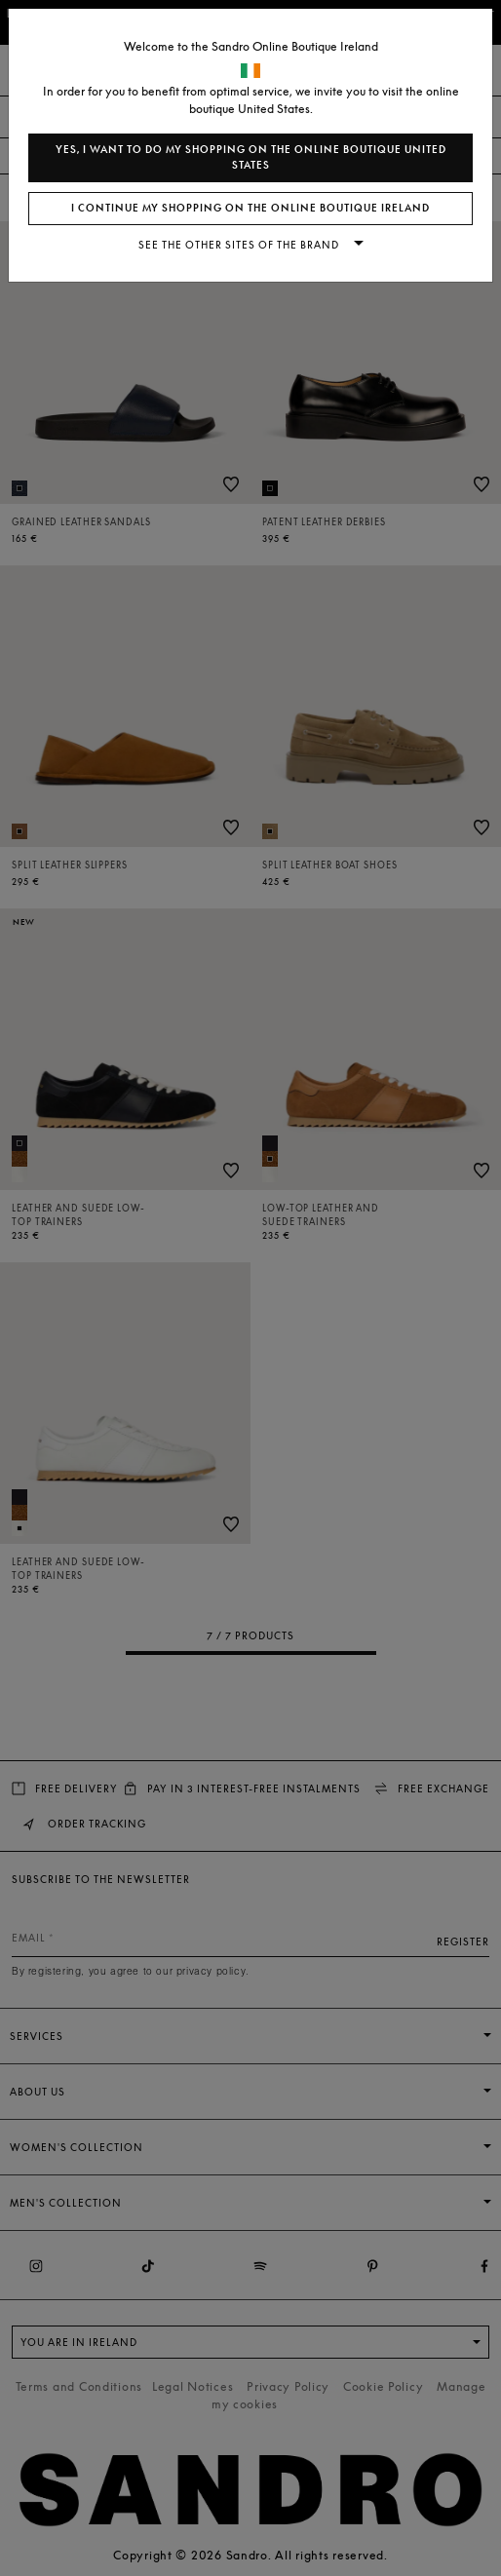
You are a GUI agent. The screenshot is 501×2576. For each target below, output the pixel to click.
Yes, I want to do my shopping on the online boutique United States (251, 157)
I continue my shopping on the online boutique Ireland (250, 208)
